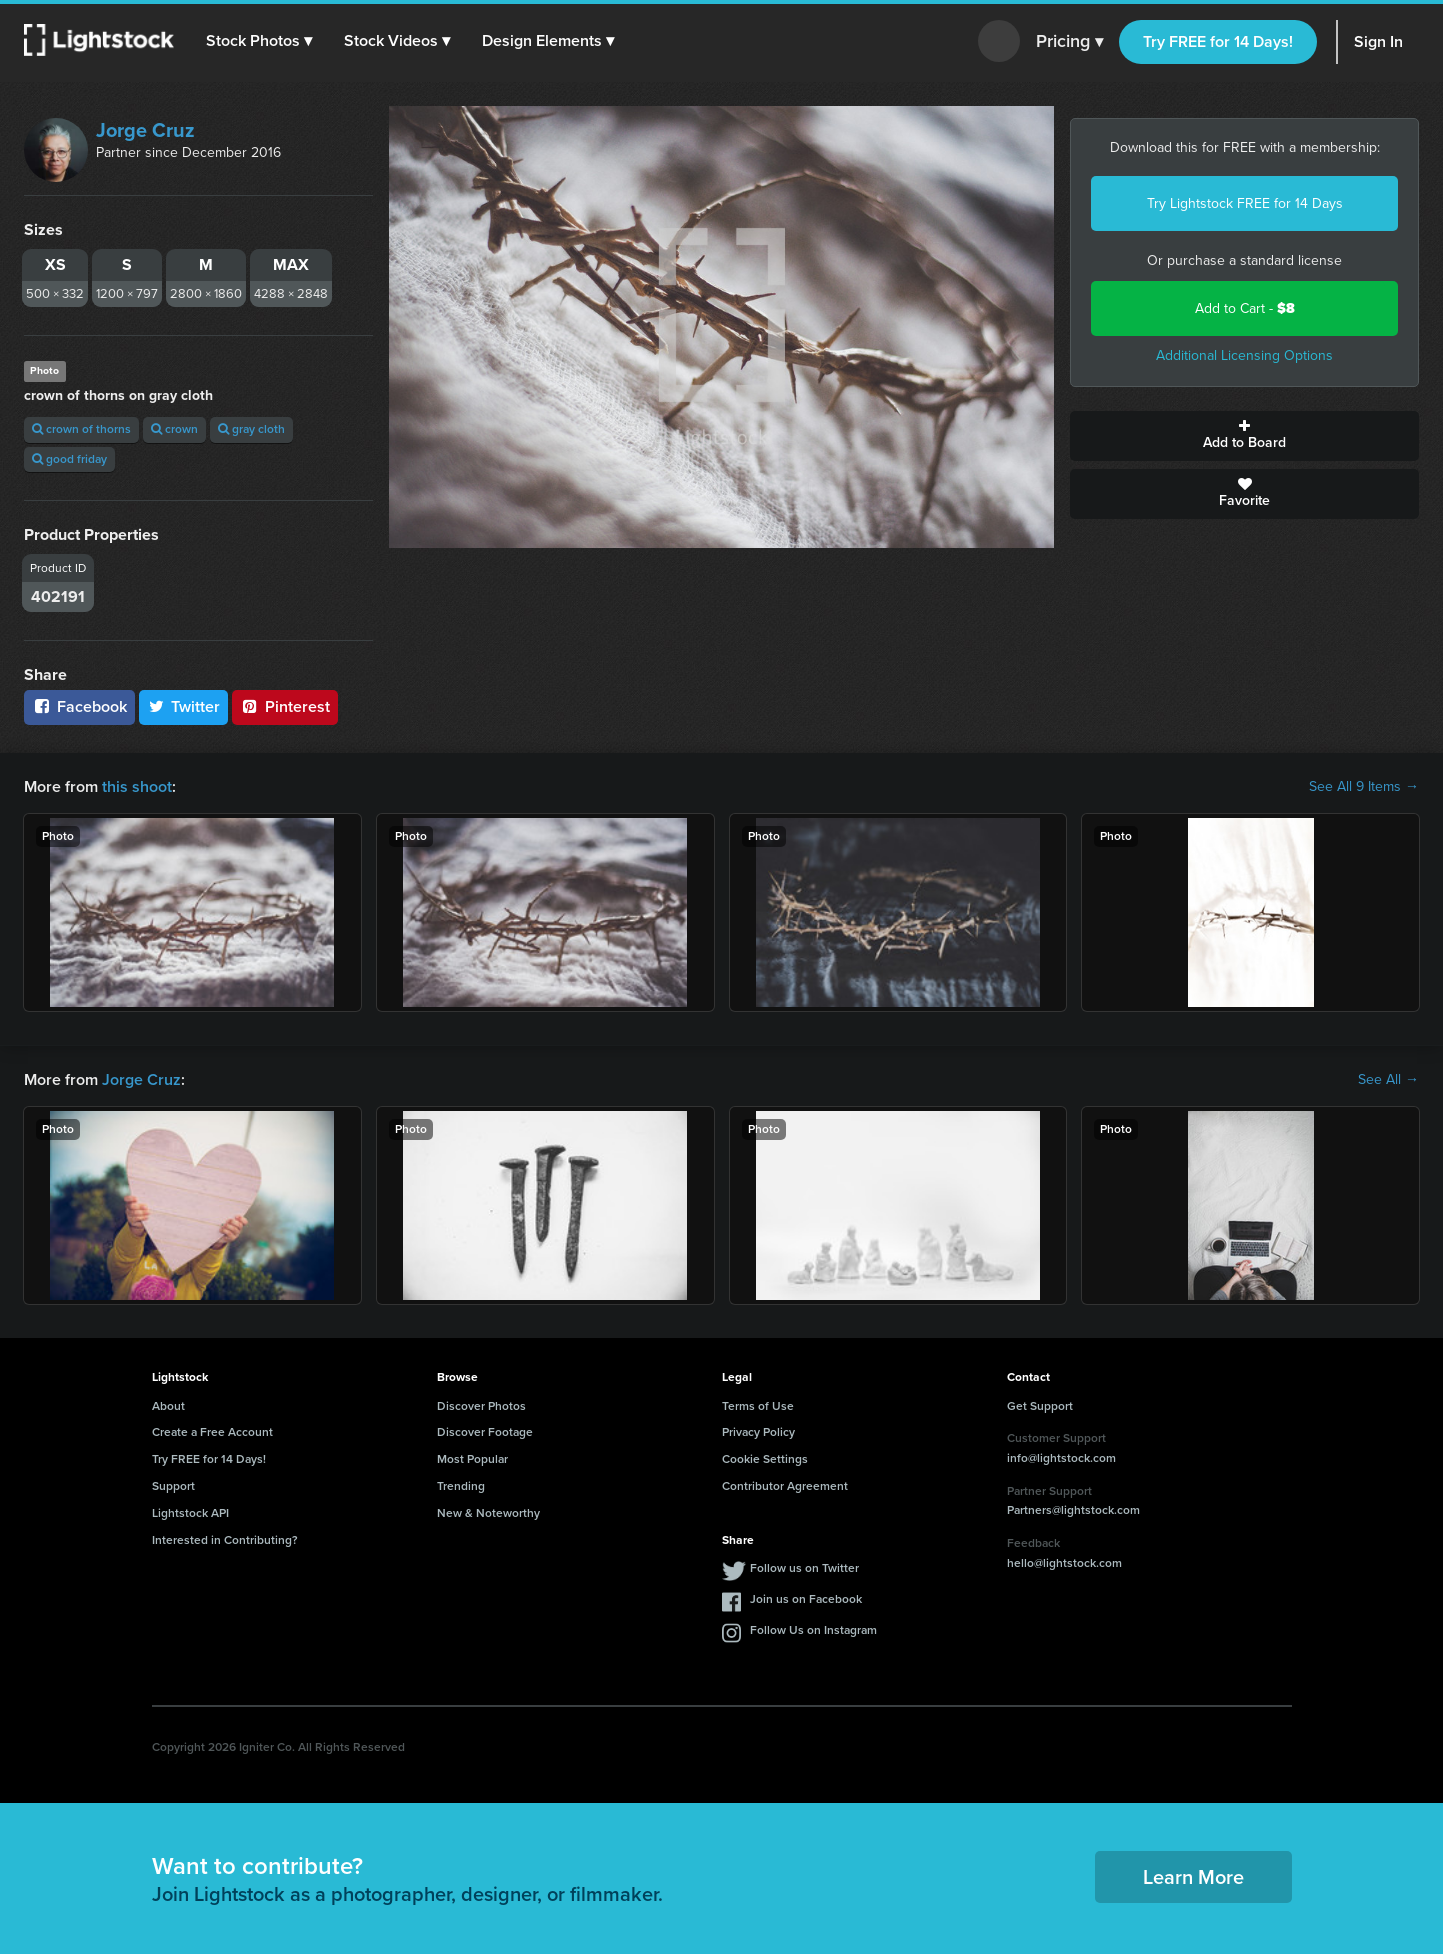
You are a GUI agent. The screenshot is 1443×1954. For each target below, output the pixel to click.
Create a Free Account (212, 1432)
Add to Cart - (1245, 308)
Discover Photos (481, 1406)
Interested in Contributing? (225, 1540)
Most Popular (472, 1459)
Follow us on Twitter (804, 1568)
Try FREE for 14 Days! (1218, 41)
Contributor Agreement (785, 1486)
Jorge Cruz (145, 130)
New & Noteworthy (488, 1513)
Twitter (184, 706)
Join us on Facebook (806, 1599)
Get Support (1040, 1406)
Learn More (1193, 1877)
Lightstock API (190, 1513)
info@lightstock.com (1061, 1458)
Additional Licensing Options (1244, 355)
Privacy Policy (758, 1432)
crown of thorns (81, 429)
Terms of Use (758, 1406)
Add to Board (1244, 436)
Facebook (79, 706)
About (168, 1406)
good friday (69, 459)
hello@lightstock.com (1064, 1563)
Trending (461, 1486)
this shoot (137, 786)
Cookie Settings (765, 1459)
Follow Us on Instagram (813, 1630)
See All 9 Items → (1364, 787)
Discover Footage (485, 1432)
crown (174, 429)
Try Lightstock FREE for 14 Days (1245, 203)
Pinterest (285, 706)
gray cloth (251, 429)
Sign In (1378, 41)
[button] (259, 41)
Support (173, 1486)
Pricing (1069, 42)
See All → (1388, 1080)
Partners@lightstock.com (1073, 1510)
